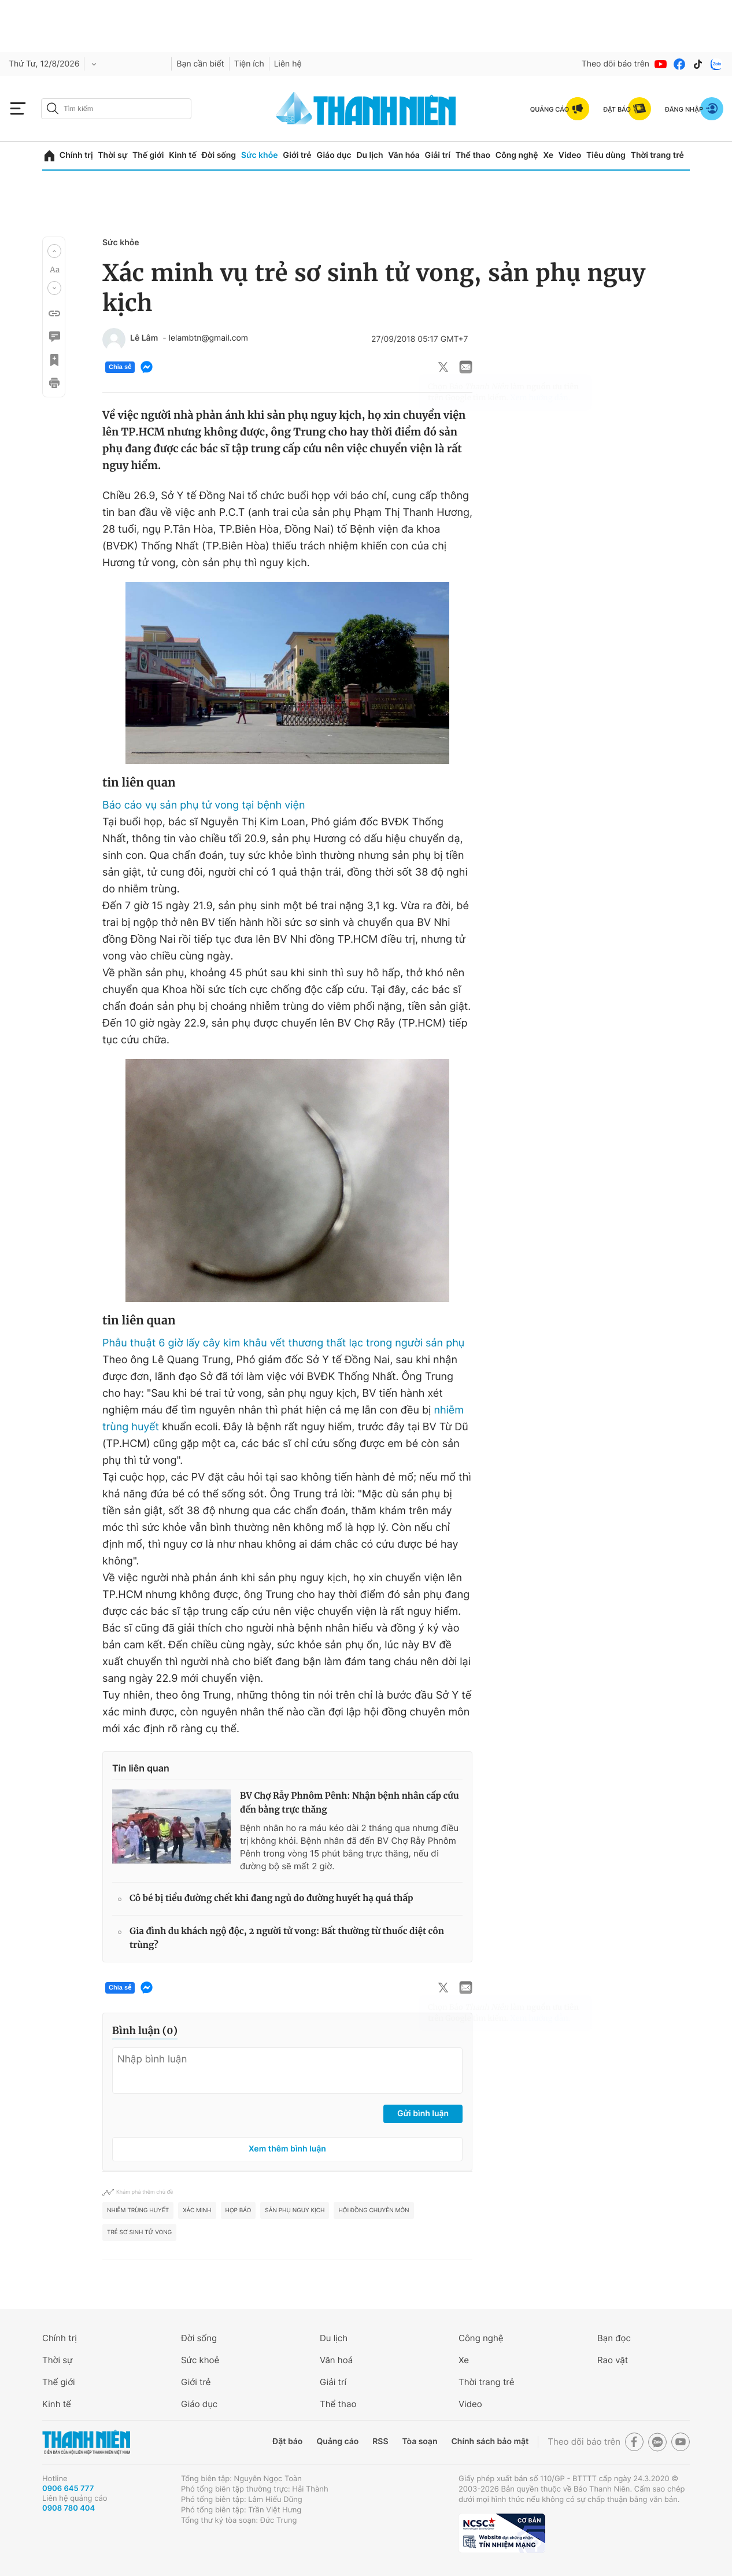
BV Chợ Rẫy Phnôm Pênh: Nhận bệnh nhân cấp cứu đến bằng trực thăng (349, 1803)
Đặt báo (287, 2441)
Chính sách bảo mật (489, 2441)
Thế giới (148, 155)
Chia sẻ (120, 367)
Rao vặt (612, 2359)
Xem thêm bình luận (287, 2149)
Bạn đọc (614, 2338)
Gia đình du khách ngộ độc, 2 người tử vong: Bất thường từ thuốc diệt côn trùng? (287, 1938)
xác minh (197, 2210)
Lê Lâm (144, 338)
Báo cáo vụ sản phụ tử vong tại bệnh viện (203, 805)
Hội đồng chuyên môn (373, 2210)
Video (570, 155)
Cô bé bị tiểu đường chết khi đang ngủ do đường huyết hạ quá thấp (271, 1898)
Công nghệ (517, 155)
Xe (548, 155)
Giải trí (437, 155)
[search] (116, 108)
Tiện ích (249, 64)
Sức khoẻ (200, 2359)
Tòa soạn (420, 2441)
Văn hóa (404, 155)
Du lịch (369, 155)
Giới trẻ (297, 155)
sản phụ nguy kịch (294, 2210)
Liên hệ (288, 64)
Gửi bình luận (423, 2114)
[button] (54, 251)
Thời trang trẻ (657, 155)
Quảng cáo (337, 2441)
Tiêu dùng (606, 155)
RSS (380, 2441)
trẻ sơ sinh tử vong (139, 2232)
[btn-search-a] (53, 108)
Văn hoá (336, 2359)
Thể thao (473, 155)
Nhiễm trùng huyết (138, 2210)
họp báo (238, 2210)
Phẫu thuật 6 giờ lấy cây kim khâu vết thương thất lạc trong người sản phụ (283, 1343)
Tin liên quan (140, 1768)
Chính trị (76, 155)
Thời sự (112, 155)
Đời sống (219, 155)
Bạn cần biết (200, 64)
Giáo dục (333, 155)
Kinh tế (183, 155)
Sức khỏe (259, 155)
